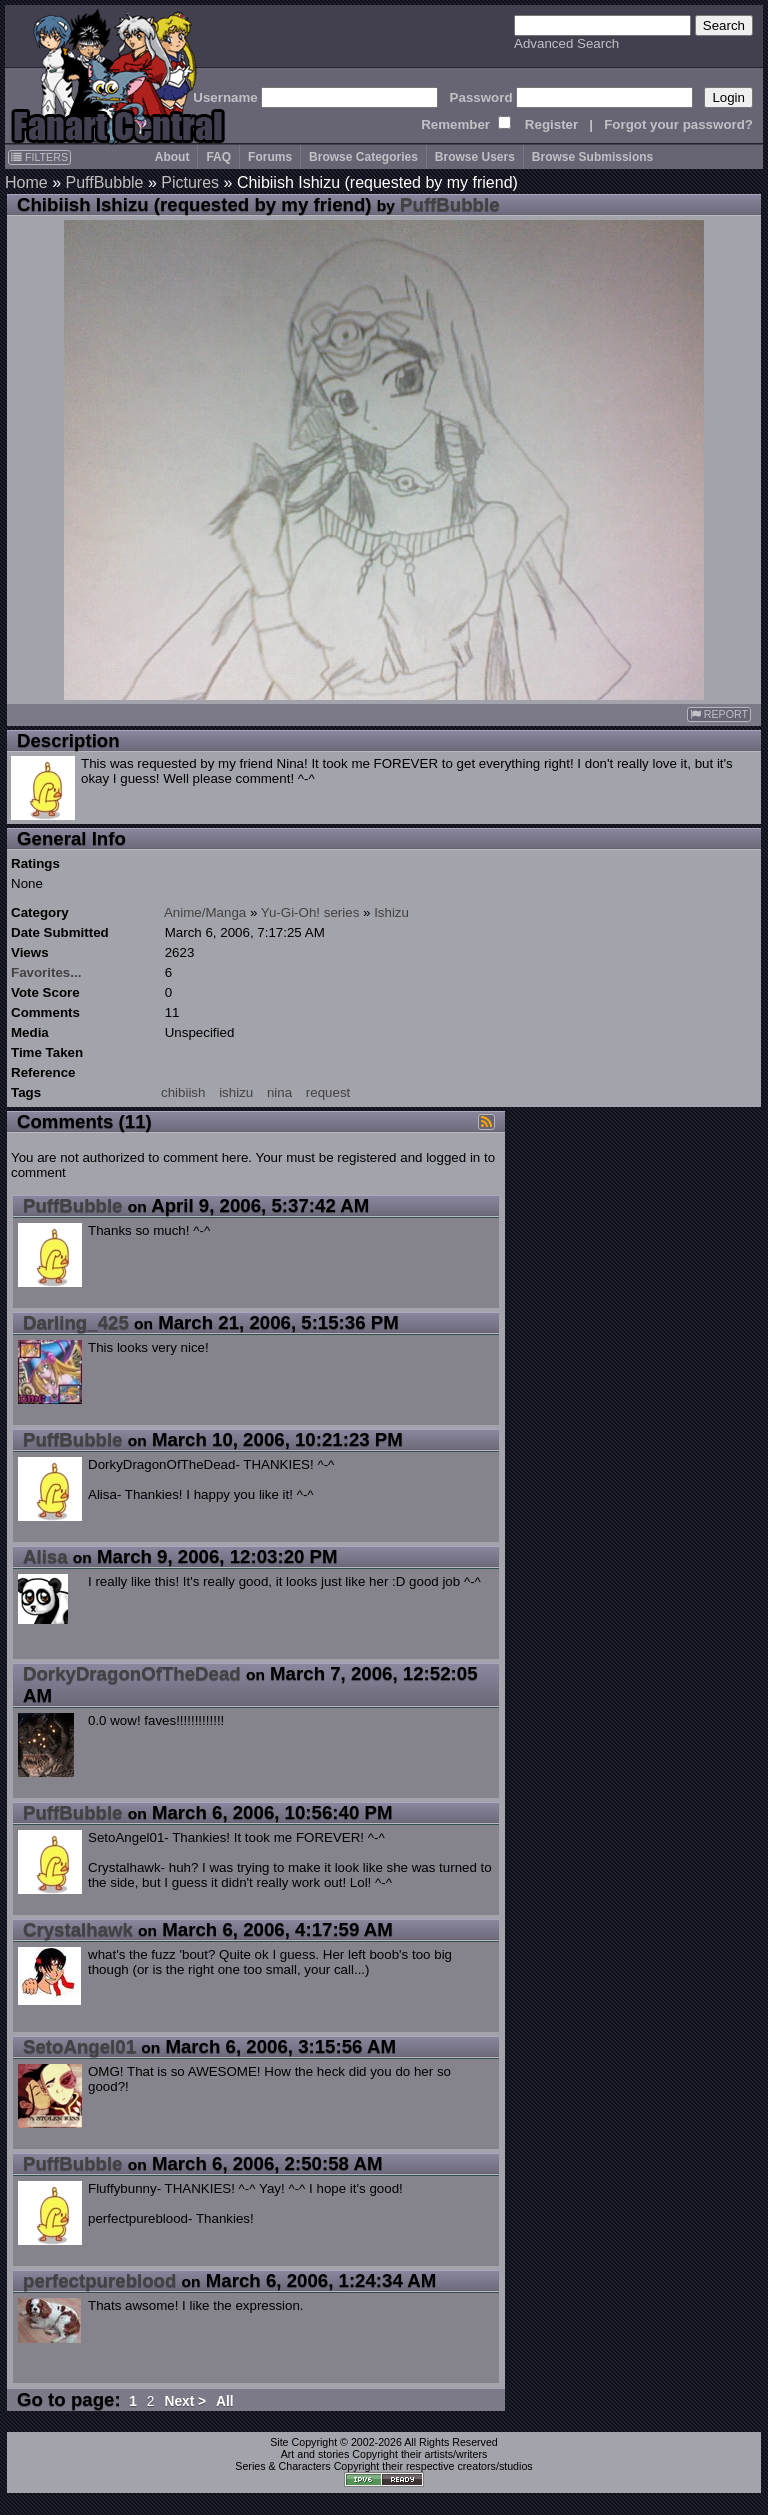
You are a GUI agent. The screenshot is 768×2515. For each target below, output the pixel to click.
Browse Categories (363, 157)
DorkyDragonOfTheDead (132, 1673)
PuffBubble (104, 182)
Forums (270, 157)
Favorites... (46, 972)
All (225, 2401)
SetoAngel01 (79, 2046)
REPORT (719, 714)
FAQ (218, 157)
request (328, 1092)
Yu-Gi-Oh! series (310, 912)
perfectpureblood (99, 2280)
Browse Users (475, 157)
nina (279, 1092)
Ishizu (391, 912)
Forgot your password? (678, 124)
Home (26, 182)
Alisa (45, 1556)
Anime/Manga (205, 912)
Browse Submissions (592, 157)
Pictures (190, 182)
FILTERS (39, 157)
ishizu (236, 1092)
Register (551, 124)
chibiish (183, 1092)
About (172, 157)
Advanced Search (566, 43)
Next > (185, 2401)
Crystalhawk (78, 1929)
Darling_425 (76, 1322)
